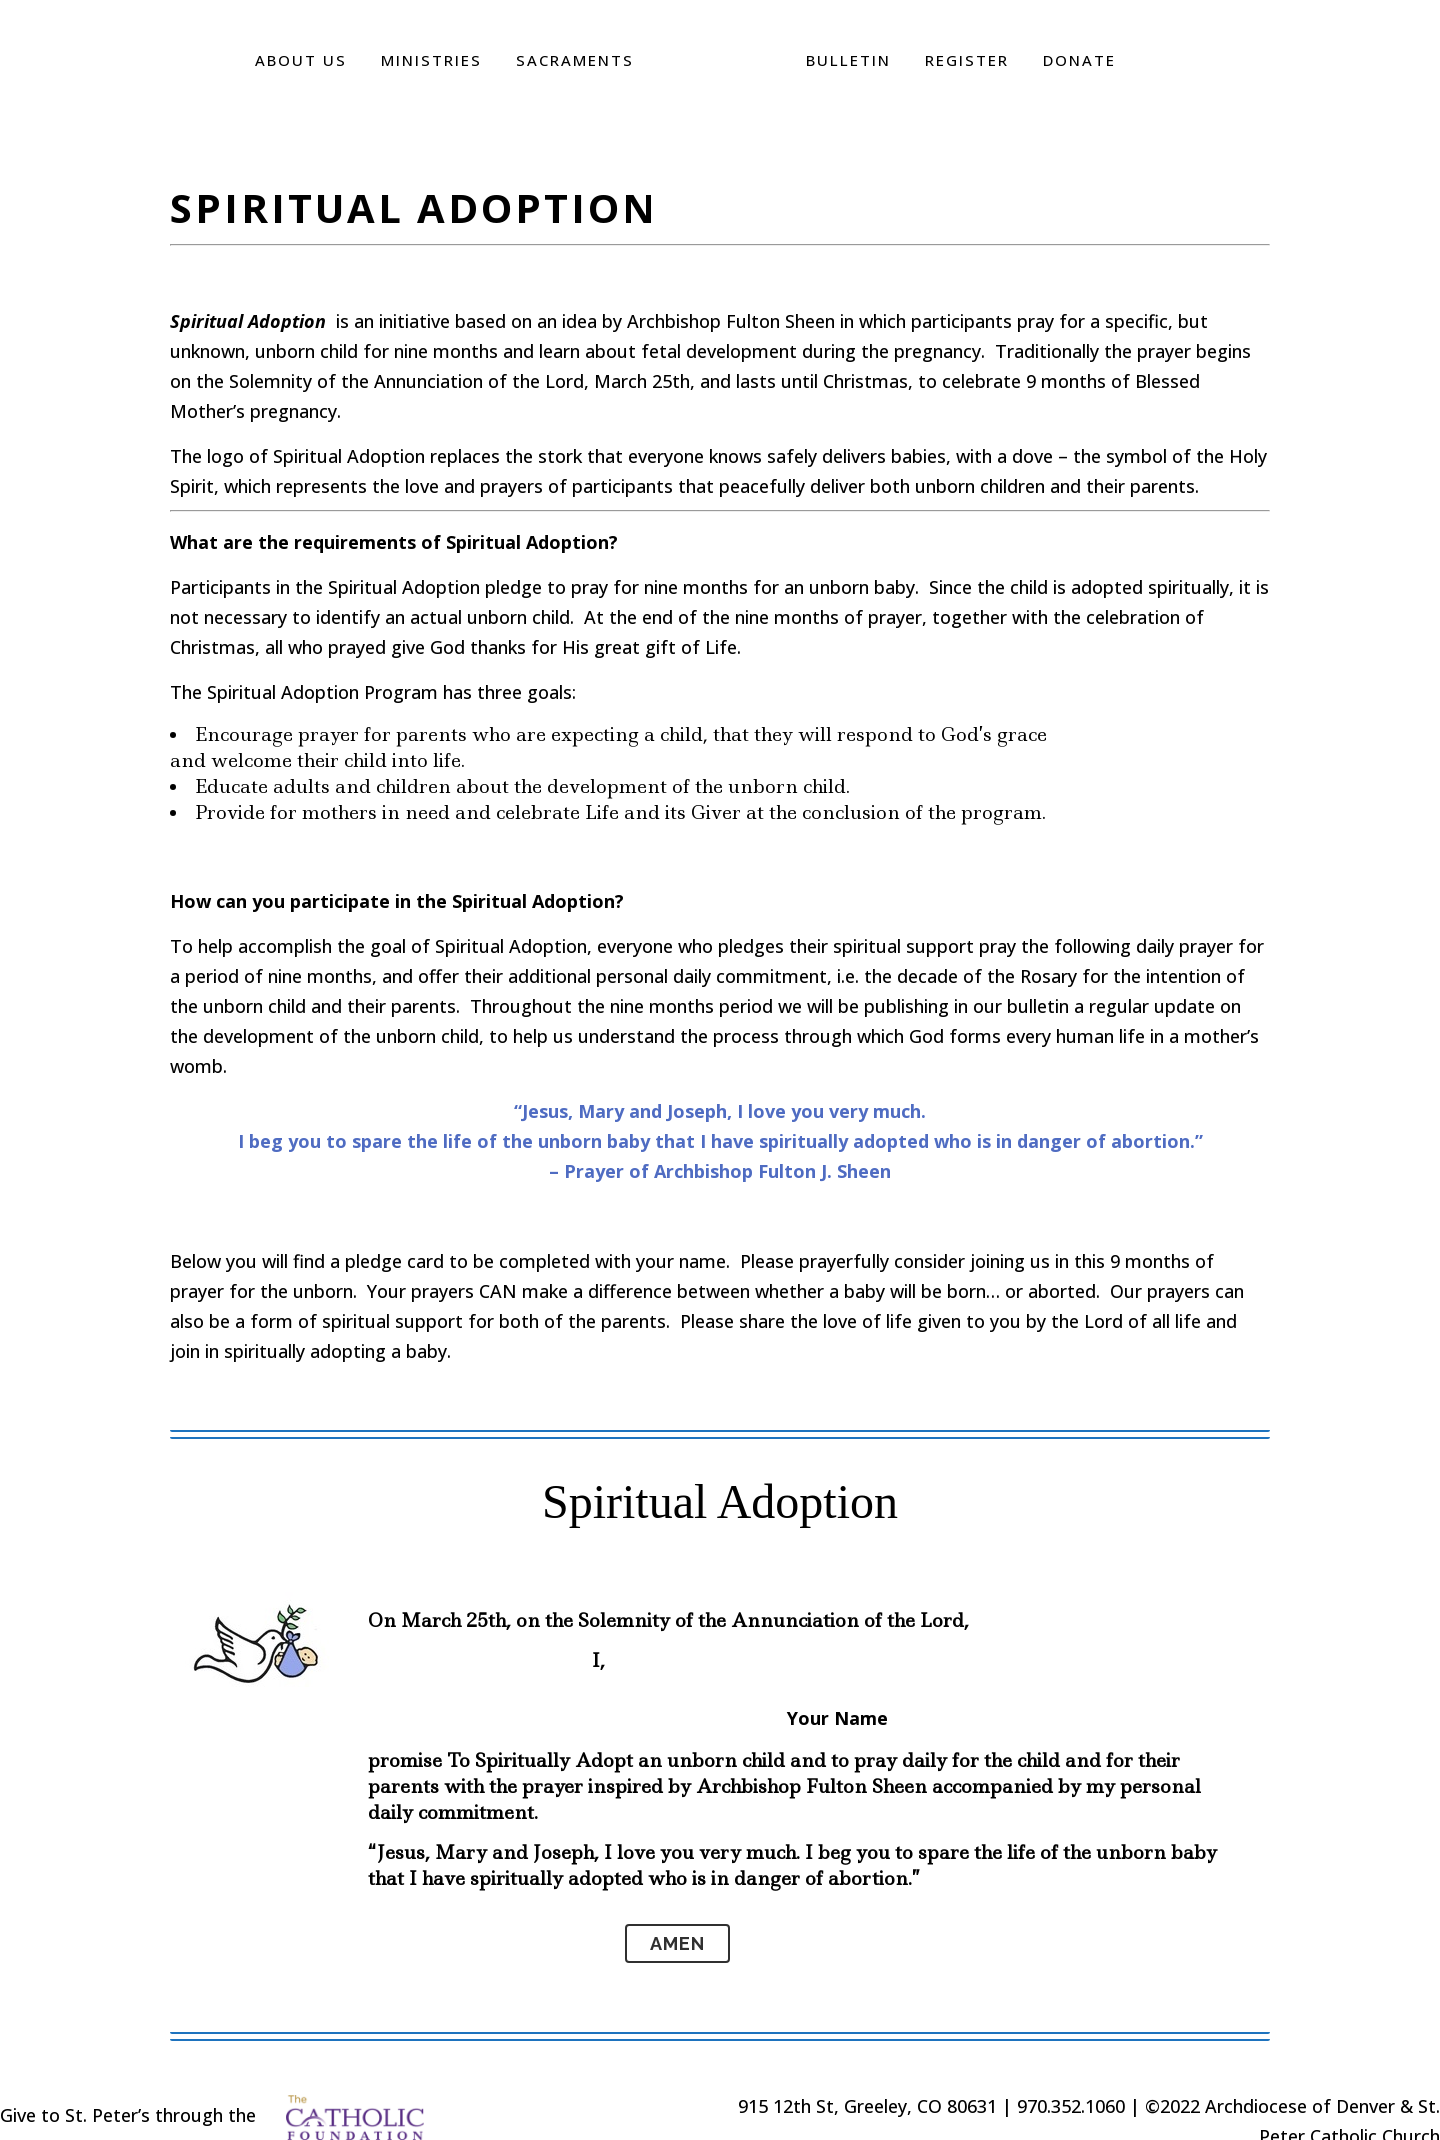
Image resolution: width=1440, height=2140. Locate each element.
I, (598, 1660)
